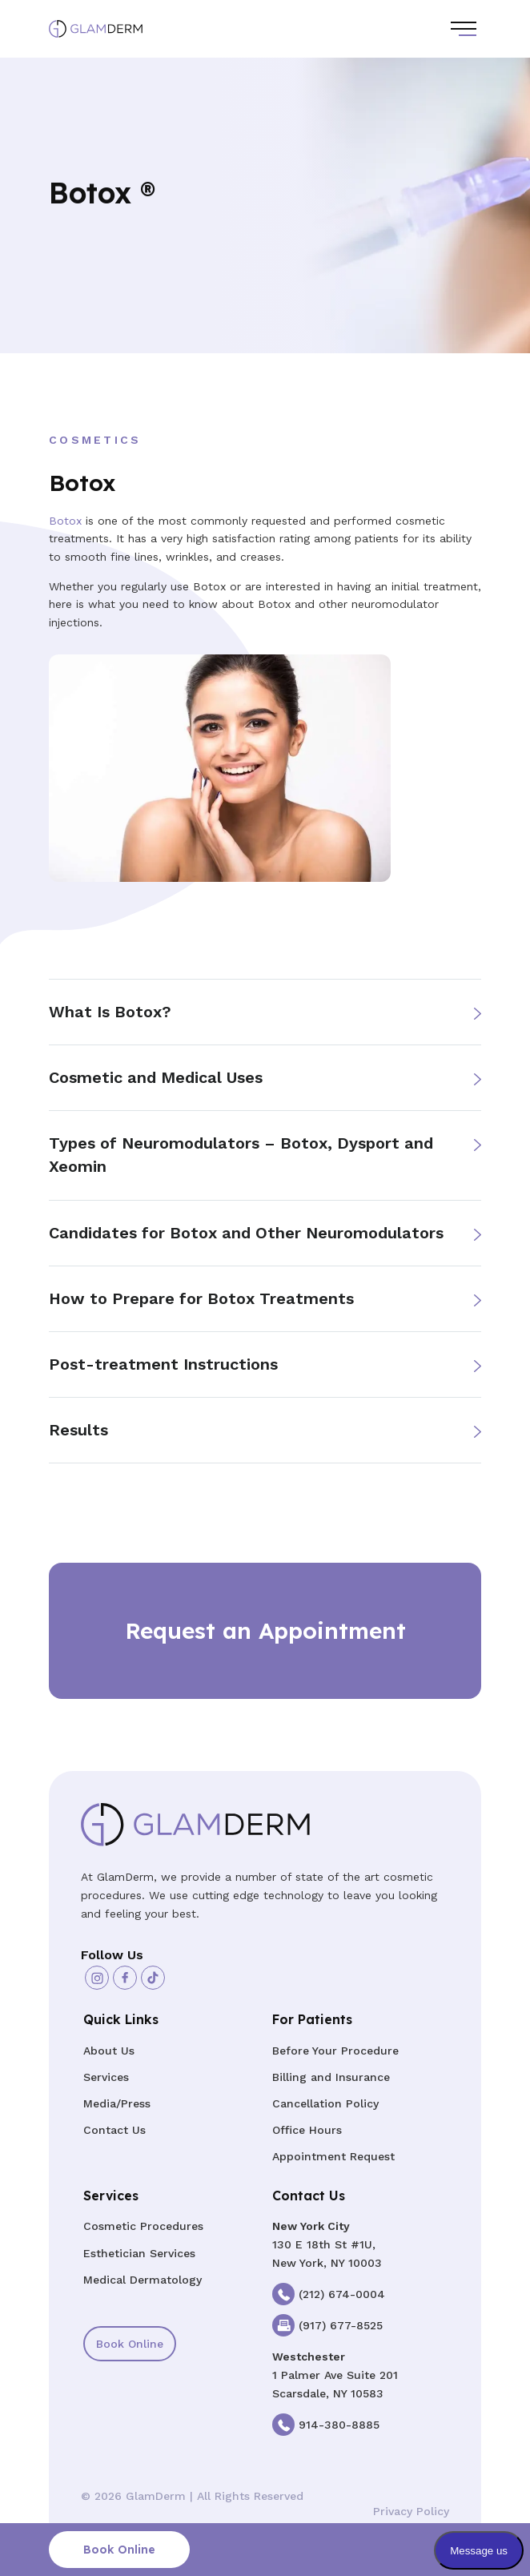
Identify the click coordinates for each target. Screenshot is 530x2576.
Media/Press (117, 2103)
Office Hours (307, 2129)
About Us (109, 2050)
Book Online (129, 2343)
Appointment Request (333, 2156)
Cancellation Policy (325, 2103)
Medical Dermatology (142, 2279)
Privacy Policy (411, 2511)
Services (106, 2077)
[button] (265, 1012)
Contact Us (114, 2129)
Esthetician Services (139, 2253)
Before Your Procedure (335, 2050)
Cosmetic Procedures (143, 2226)
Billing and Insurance (331, 2077)
